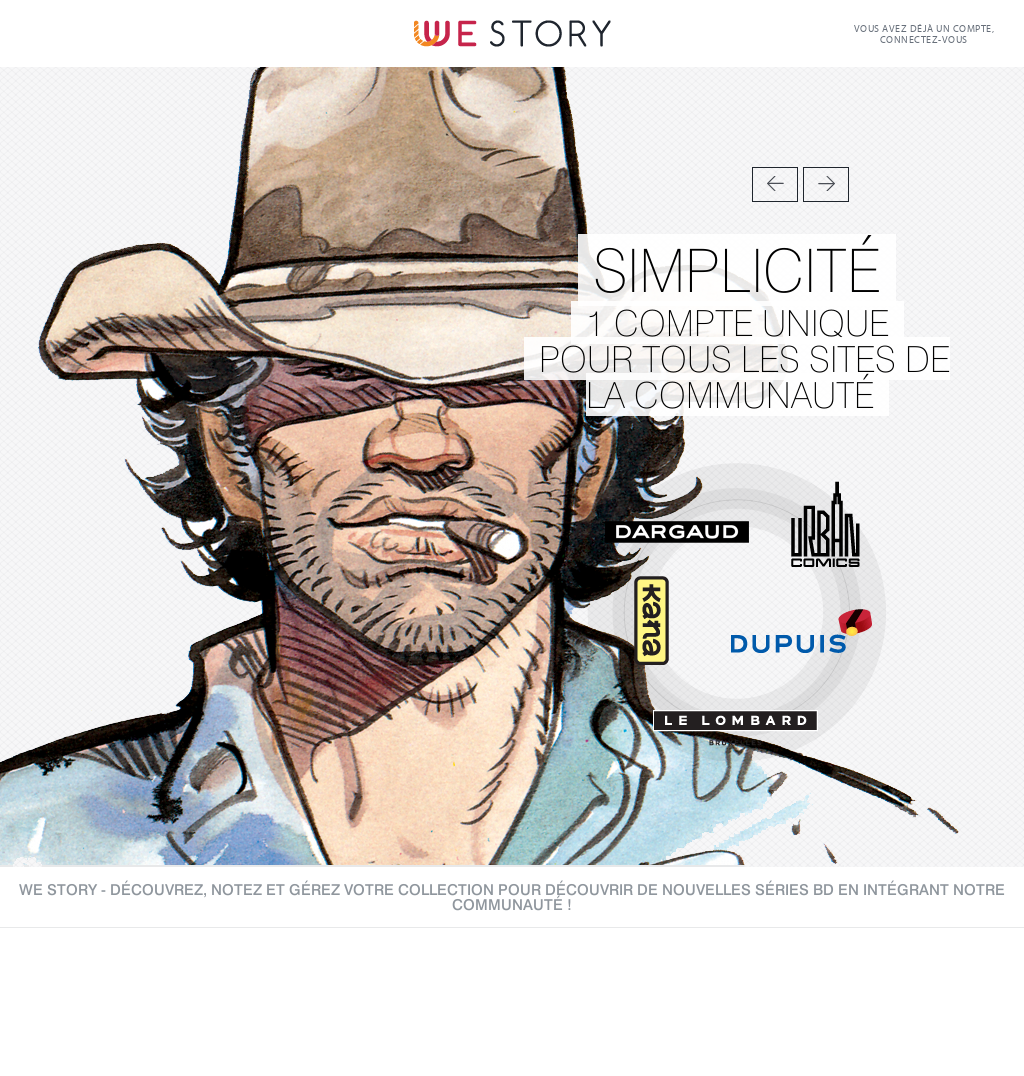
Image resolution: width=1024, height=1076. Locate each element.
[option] (512, 467)
